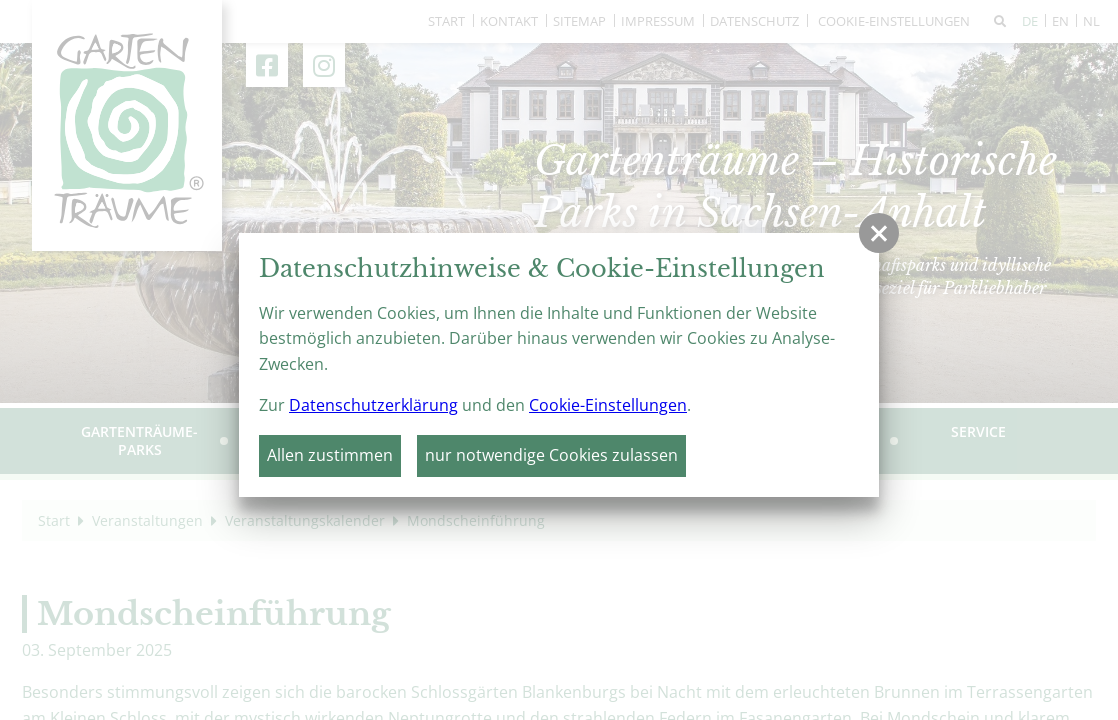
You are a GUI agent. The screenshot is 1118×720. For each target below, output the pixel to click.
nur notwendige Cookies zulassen (551, 455)
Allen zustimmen (330, 455)
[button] (879, 233)
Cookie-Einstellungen (608, 405)
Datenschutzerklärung (373, 405)
